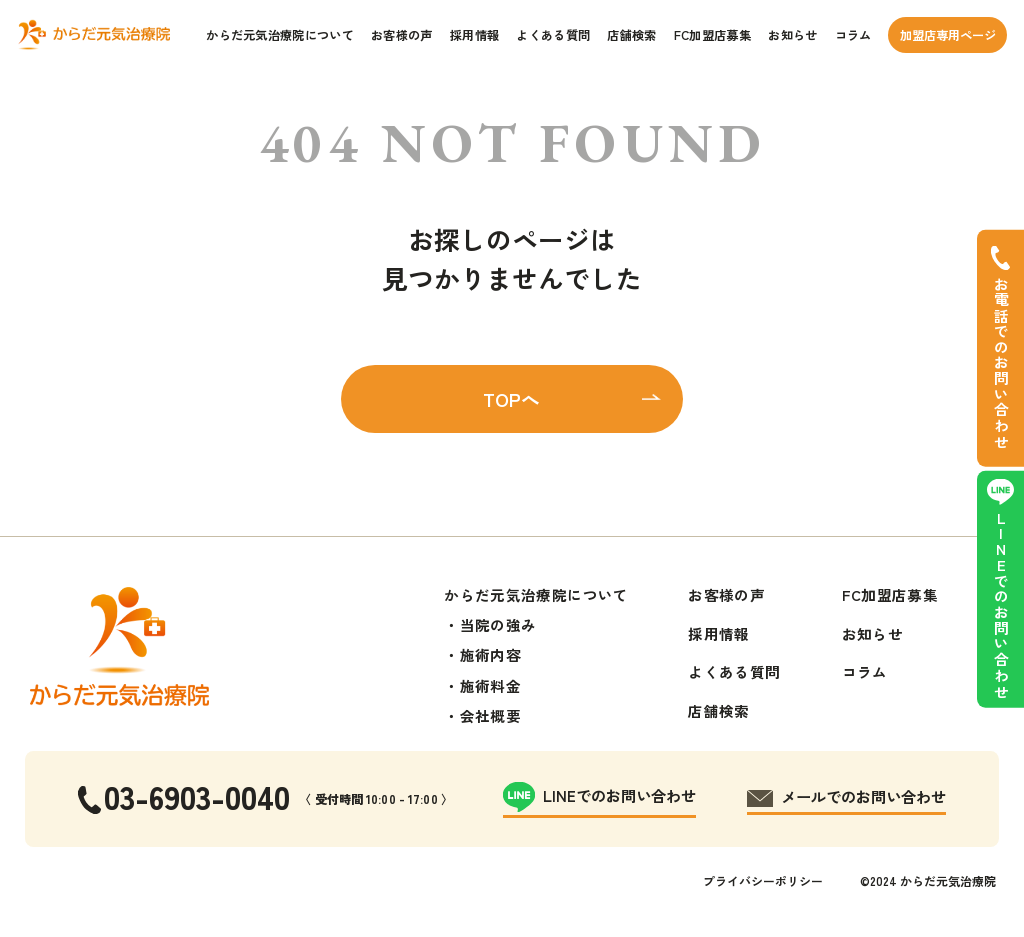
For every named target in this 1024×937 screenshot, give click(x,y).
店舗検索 (631, 35)
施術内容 (490, 654)
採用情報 (474, 35)
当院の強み (498, 624)
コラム (853, 35)
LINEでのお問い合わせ (1001, 605)
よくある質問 (553, 35)
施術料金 (490, 685)
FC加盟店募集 (712, 35)
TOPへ (511, 398)
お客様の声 (402, 35)
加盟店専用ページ (948, 35)
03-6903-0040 (197, 796)
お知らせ (792, 35)
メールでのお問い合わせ (863, 796)
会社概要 (490, 715)
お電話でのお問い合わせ (1001, 363)
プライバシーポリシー (763, 880)
